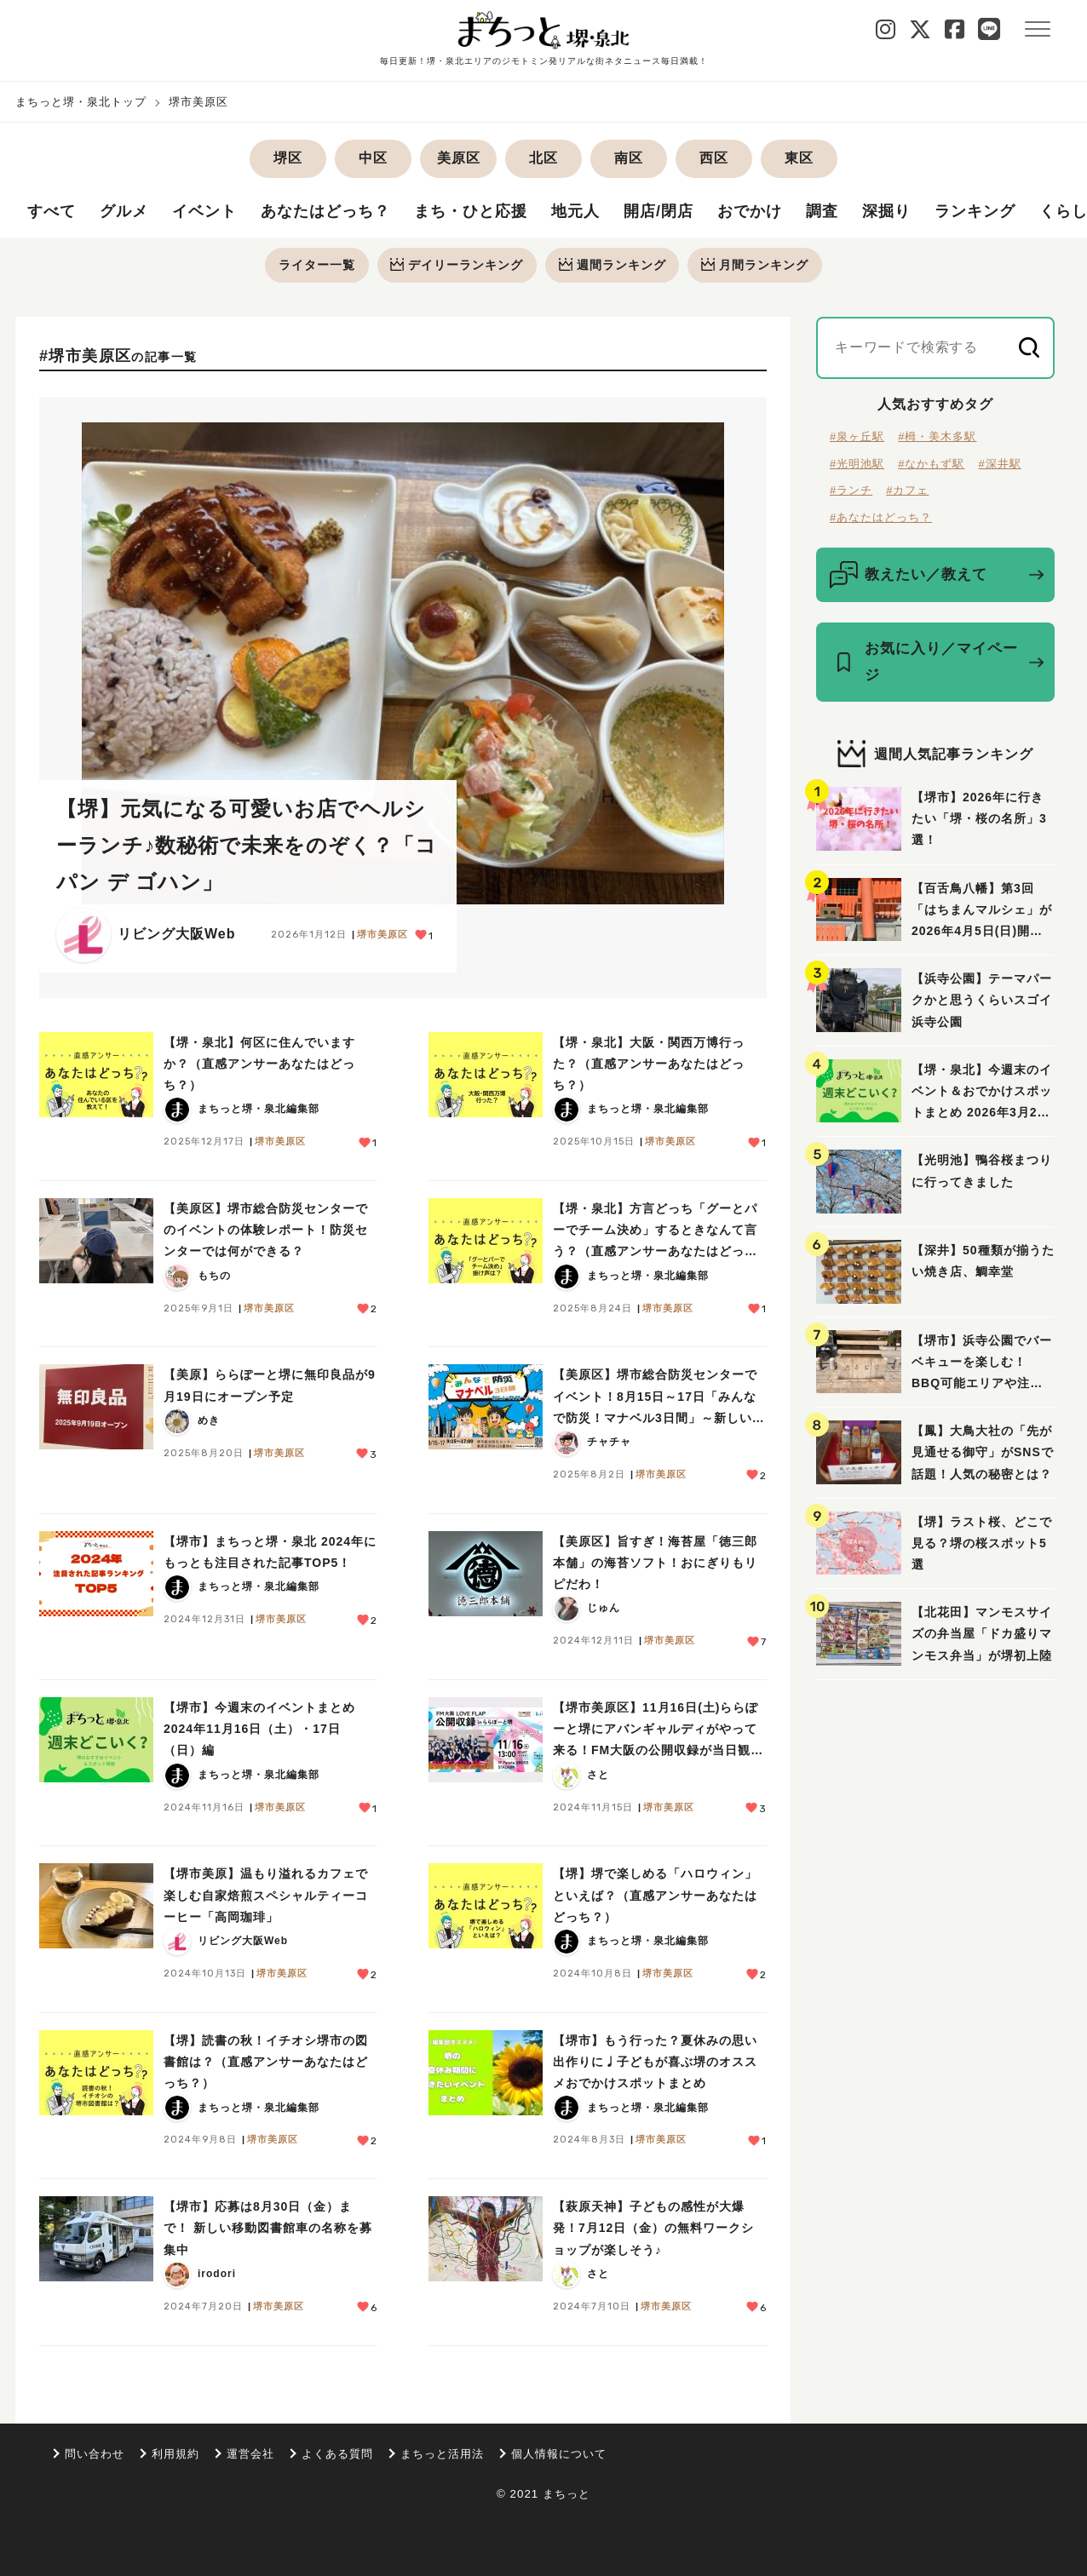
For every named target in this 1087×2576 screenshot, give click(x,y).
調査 (822, 212)
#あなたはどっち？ (881, 517)
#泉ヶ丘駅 (857, 437)
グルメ (124, 212)
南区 (628, 158)
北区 (543, 158)
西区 (713, 158)
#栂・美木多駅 (937, 437)
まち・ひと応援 (470, 212)
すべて (51, 212)
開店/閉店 (658, 212)
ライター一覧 (316, 265)
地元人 (575, 212)
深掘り (886, 212)
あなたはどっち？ (325, 212)
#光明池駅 (857, 463)
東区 (799, 158)
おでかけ (749, 212)
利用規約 (175, 2453)
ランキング (975, 212)
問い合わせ (94, 2453)
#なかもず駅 (931, 463)
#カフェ (907, 491)
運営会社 (250, 2453)
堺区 (287, 158)
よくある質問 (337, 2453)
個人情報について (559, 2453)
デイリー (456, 265)
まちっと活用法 (442, 2453)
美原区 (458, 158)
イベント (204, 212)
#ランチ (851, 491)
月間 (755, 265)
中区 (373, 158)
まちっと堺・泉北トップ (81, 101)
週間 (612, 265)
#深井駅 (999, 463)
